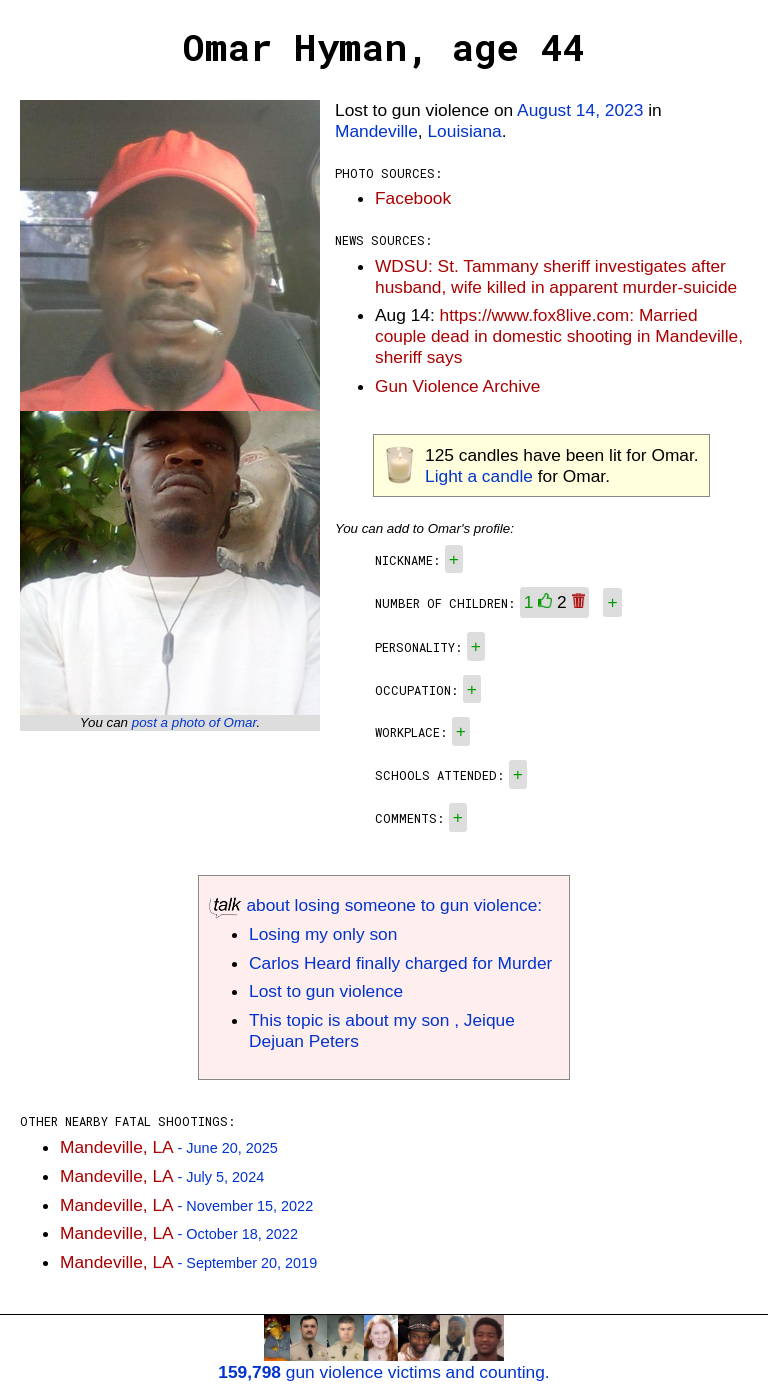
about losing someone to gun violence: (375, 905)
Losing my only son (323, 934)
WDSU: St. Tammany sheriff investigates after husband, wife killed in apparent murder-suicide (556, 276)
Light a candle (479, 476)
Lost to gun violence (326, 991)
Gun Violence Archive (457, 386)
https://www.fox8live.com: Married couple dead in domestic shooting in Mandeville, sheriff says (559, 336)
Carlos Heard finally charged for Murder (400, 963)
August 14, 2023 (580, 110)
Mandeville (376, 131)
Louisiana (464, 131)
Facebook (413, 198)
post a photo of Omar (194, 722)
